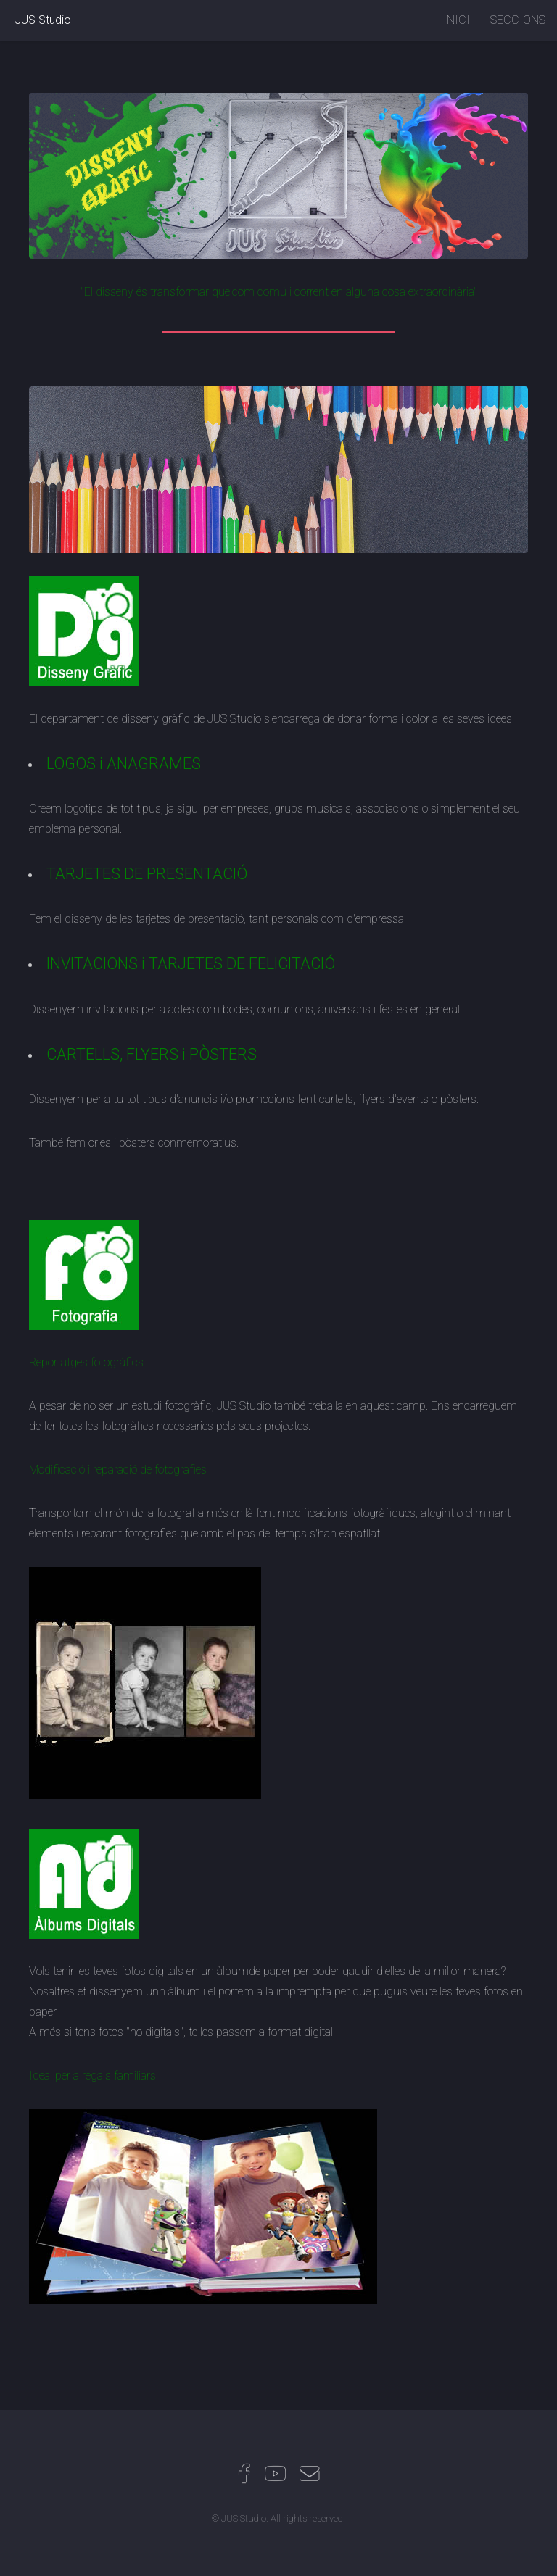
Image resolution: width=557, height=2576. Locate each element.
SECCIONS (517, 20)
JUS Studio (43, 20)
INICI (456, 20)
